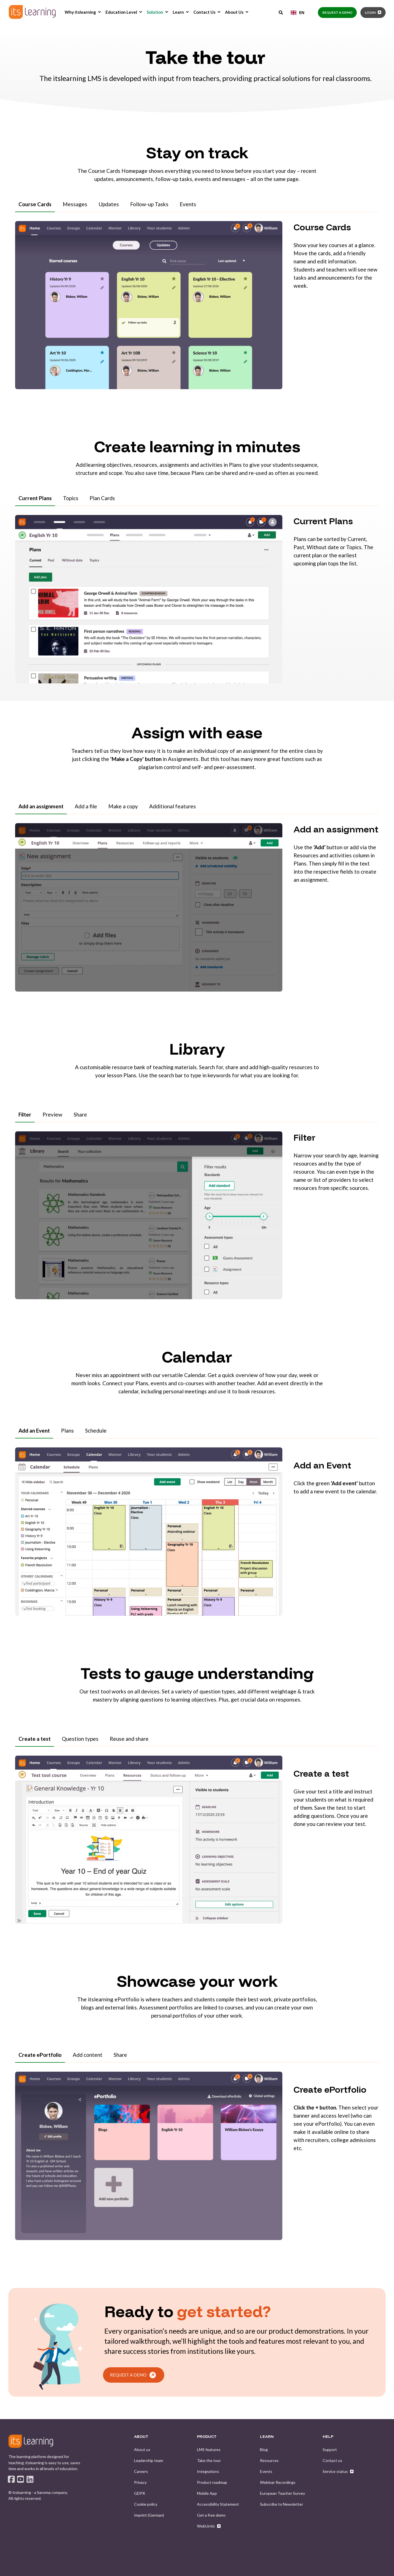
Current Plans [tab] (35, 498)
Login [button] (370, 12)
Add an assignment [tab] (41, 806)
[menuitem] (99, 12)
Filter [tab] (24, 1114)
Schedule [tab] (96, 1430)
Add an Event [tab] (34, 1430)
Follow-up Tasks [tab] (149, 204)
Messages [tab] (75, 204)
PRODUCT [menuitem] (207, 2437)
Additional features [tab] (172, 806)
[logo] (30, 2441)
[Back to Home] (32, 11)
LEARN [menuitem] (267, 2437)
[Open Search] (281, 12)
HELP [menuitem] (328, 2437)
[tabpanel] (197, 309)
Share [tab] (80, 1114)
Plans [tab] (67, 1430)
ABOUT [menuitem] (141, 2437)
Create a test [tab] (34, 1738)
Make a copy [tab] (123, 806)
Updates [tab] (108, 204)
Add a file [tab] (86, 806)
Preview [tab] (52, 1114)
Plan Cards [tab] (102, 498)
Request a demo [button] (337, 12)
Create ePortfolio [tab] (40, 2054)
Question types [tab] (80, 1738)
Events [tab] (188, 204)
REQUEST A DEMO (133, 2374)
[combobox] (298, 12)
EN (297, 12)
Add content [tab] (87, 2054)
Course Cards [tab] (34, 204)
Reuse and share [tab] (129, 1738)
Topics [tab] (70, 498)
